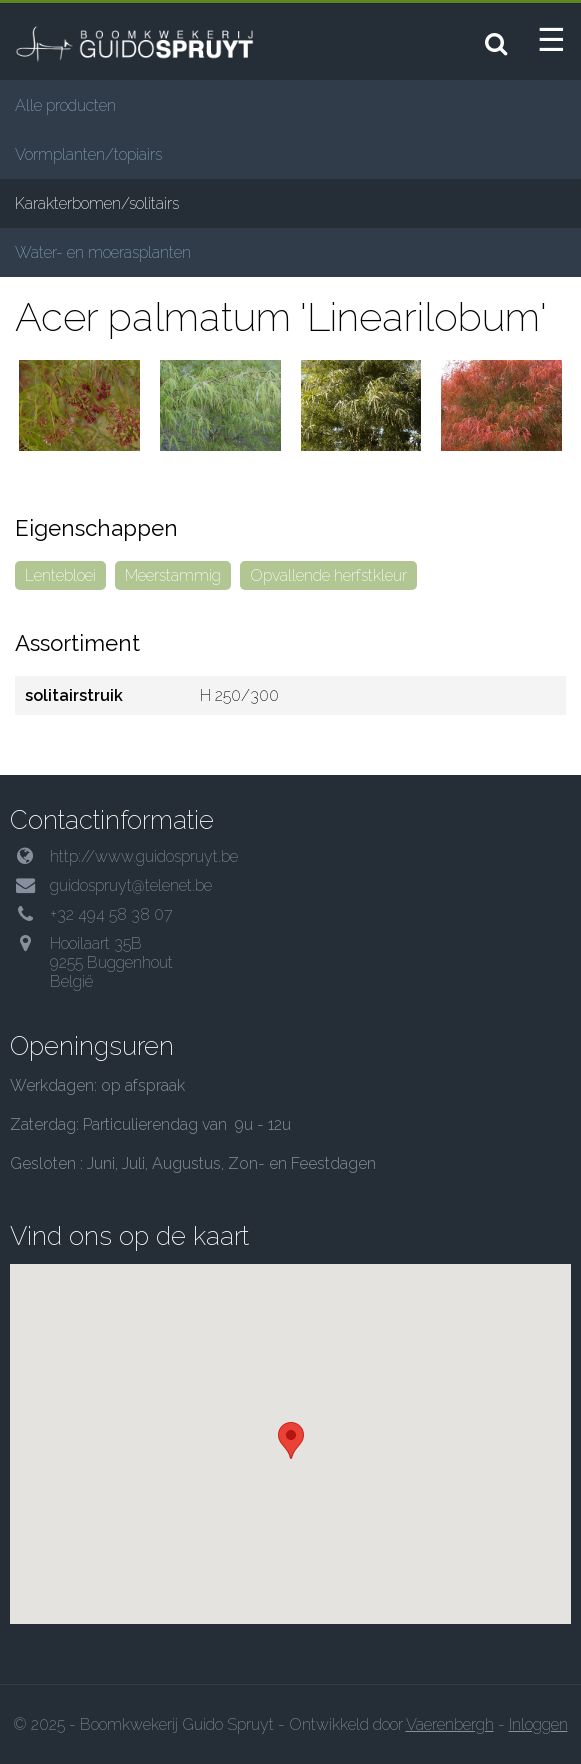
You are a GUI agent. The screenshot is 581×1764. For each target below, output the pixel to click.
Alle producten (65, 105)
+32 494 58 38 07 (111, 914)
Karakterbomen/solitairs (97, 203)
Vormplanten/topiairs (88, 154)
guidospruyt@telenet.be (131, 885)
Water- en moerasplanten (103, 252)
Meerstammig (173, 575)
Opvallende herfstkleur (328, 575)
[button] (291, 1440)
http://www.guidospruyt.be (144, 856)
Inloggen (538, 1724)
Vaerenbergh (450, 1724)
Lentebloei (60, 575)
